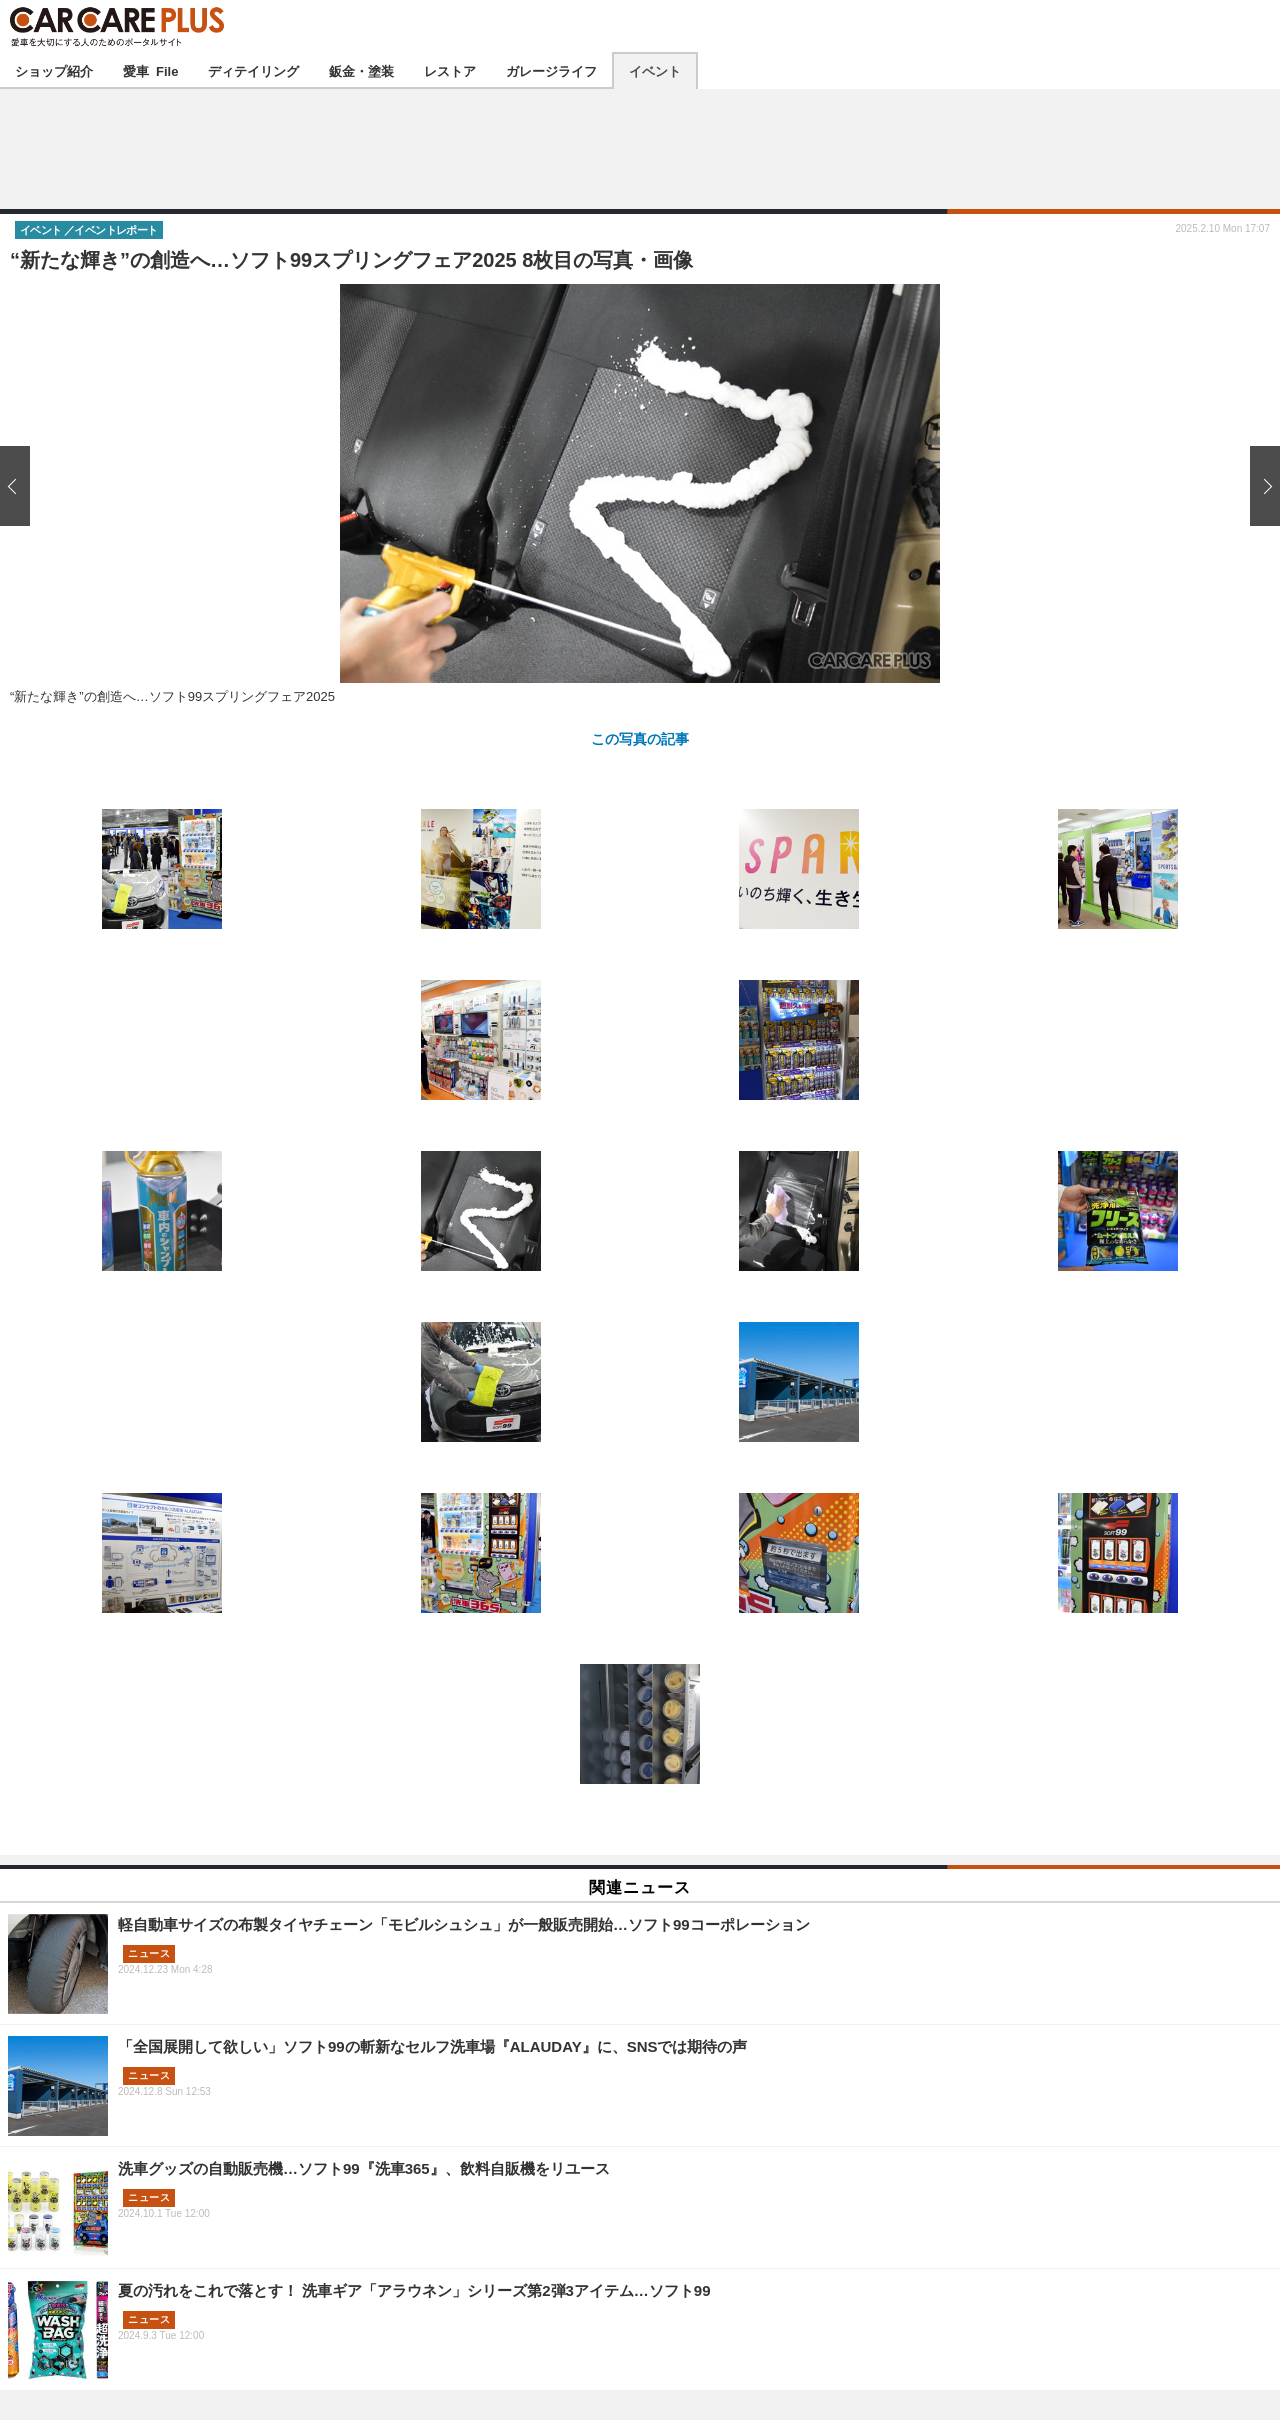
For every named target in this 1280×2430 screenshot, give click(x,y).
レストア (450, 70)
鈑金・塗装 (361, 70)
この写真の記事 (640, 738)
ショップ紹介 (54, 70)
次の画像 (1260, 485)
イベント (655, 70)
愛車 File (150, 70)
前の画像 (20, 485)
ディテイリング (253, 70)
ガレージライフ (551, 70)
